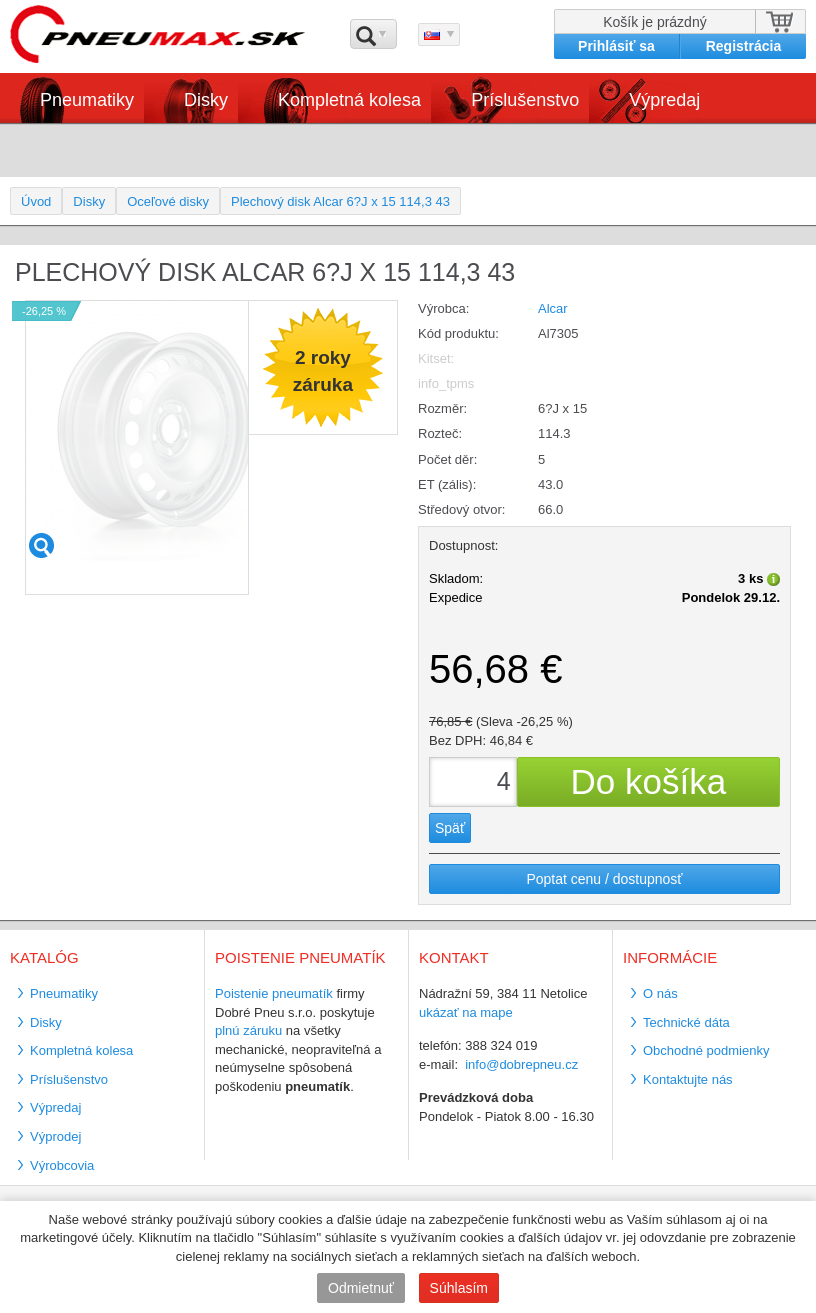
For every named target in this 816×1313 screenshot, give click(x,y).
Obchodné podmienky (706, 1050)
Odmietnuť (361, 1288)
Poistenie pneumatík (274, 993)
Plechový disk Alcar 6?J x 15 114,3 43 (340, 201)
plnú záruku (248, 1030)
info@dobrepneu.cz (521, 1064)
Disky (206, 100)
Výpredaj (664, 100)
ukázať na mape (466, 1012)
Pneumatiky (87, 100)
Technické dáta (686, 1022)
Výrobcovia (62, 1165)
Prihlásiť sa (616, 46)
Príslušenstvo (525, 100)
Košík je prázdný (655, 22)
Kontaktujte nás (688, 1079)
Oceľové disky (168, 201)
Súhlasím (459, 1288)
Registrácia (743, 46)
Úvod (36, 201)
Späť (450, 828)
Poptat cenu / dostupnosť (604, 879)
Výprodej (55, 1136)
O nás (660, 993)
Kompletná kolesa (349, 100)
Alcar (553, 308)
